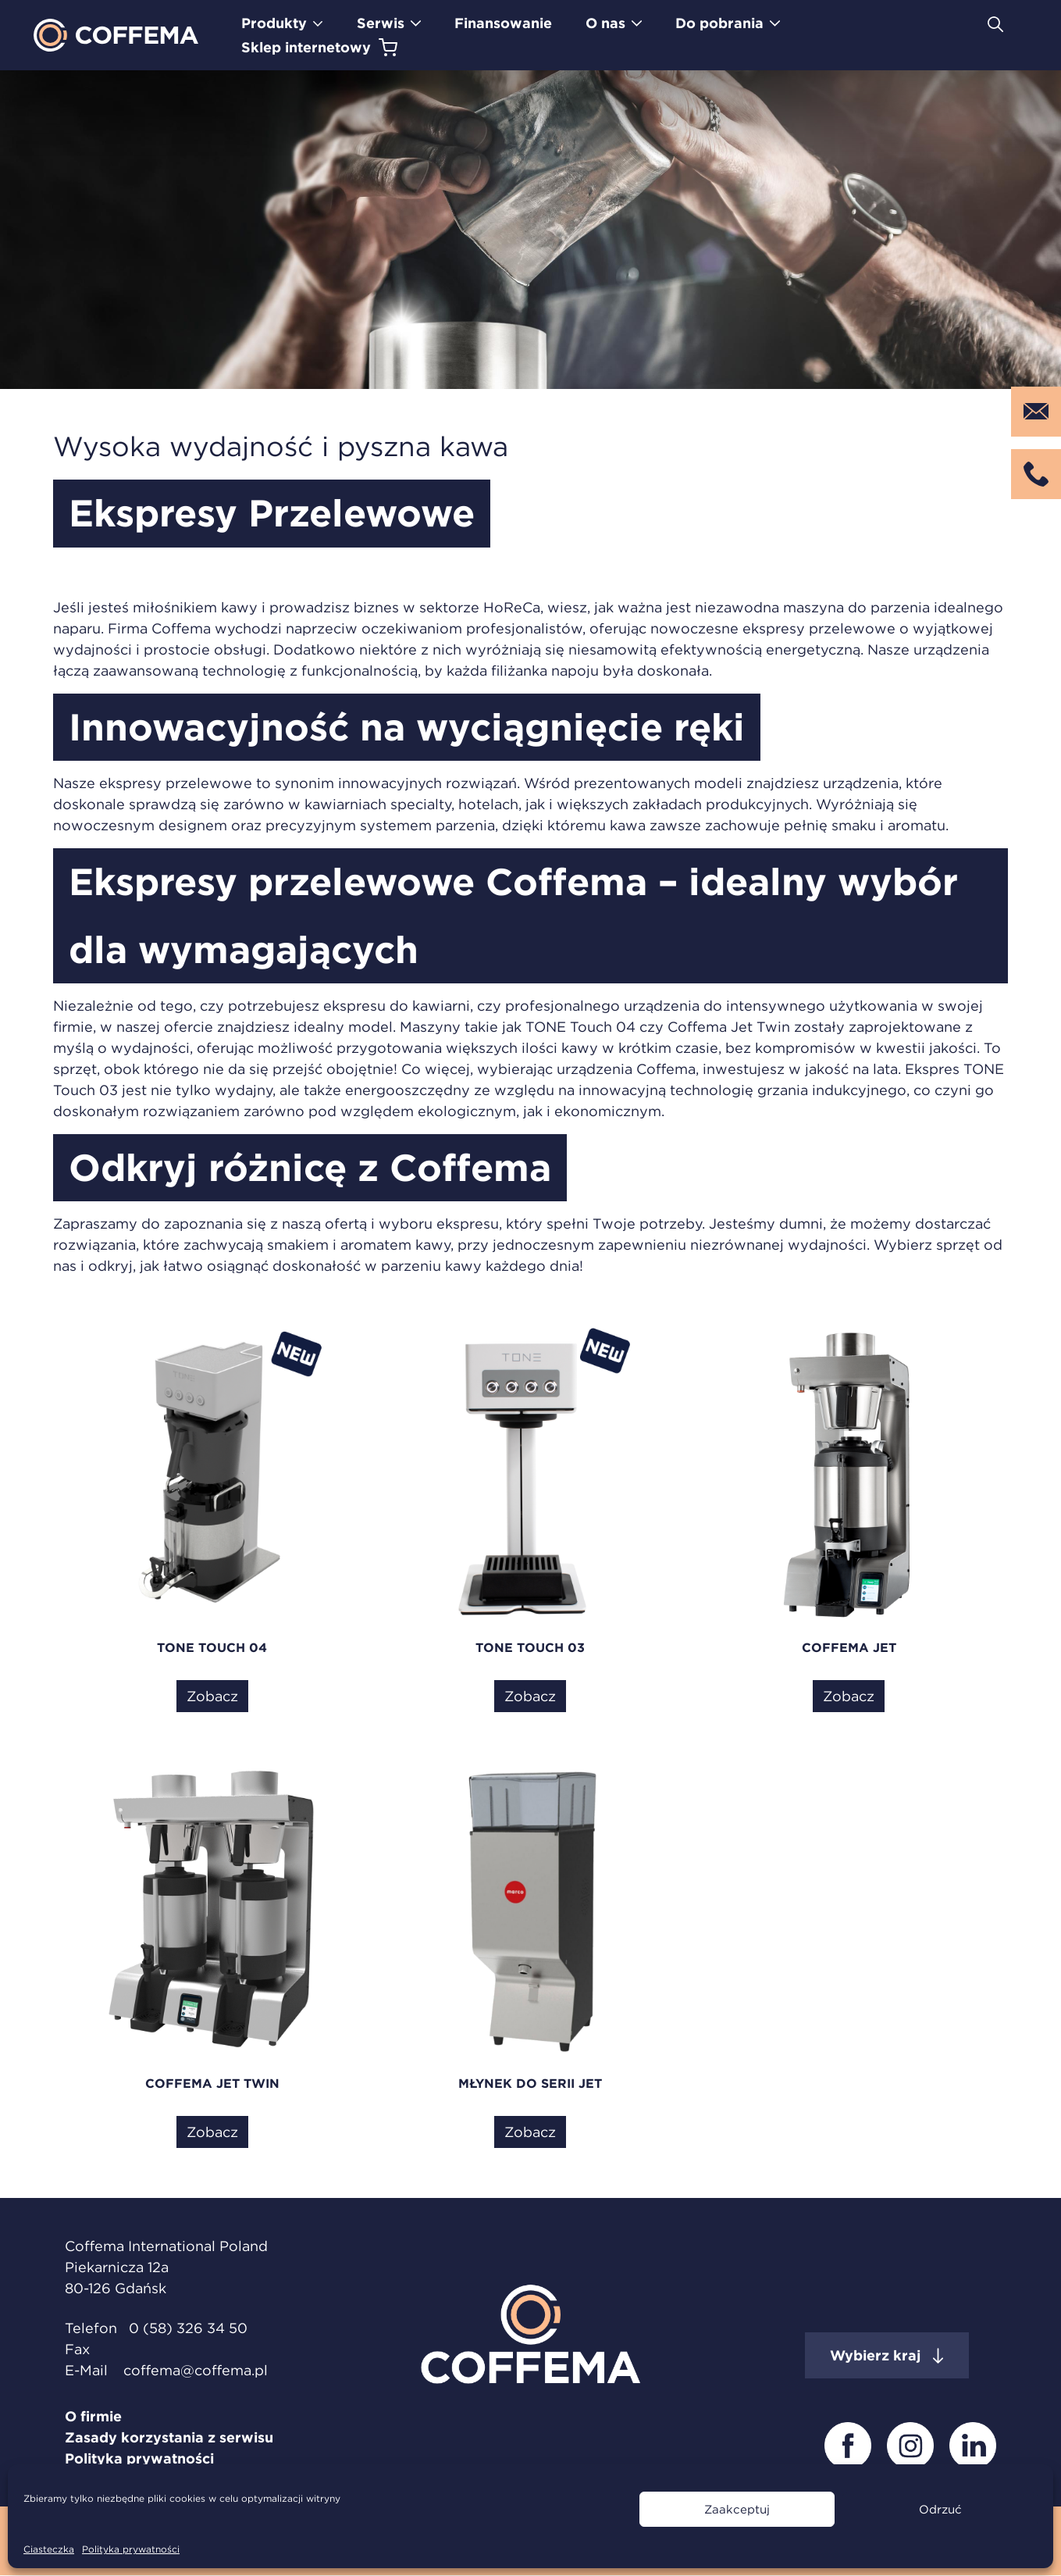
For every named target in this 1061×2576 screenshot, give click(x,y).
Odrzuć (940, 2509)
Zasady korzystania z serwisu (169, 2437)
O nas (605, 23)
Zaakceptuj (737, 2509)
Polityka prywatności (131, 2549)
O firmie (93, 2416)
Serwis (380, 23)
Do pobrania (719, 23)
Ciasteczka (48, 2549)
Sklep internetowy (306, 47)
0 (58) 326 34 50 (188, 2328)
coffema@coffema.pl (195, 2370)
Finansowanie (503, 23)
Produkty (274, 23)
